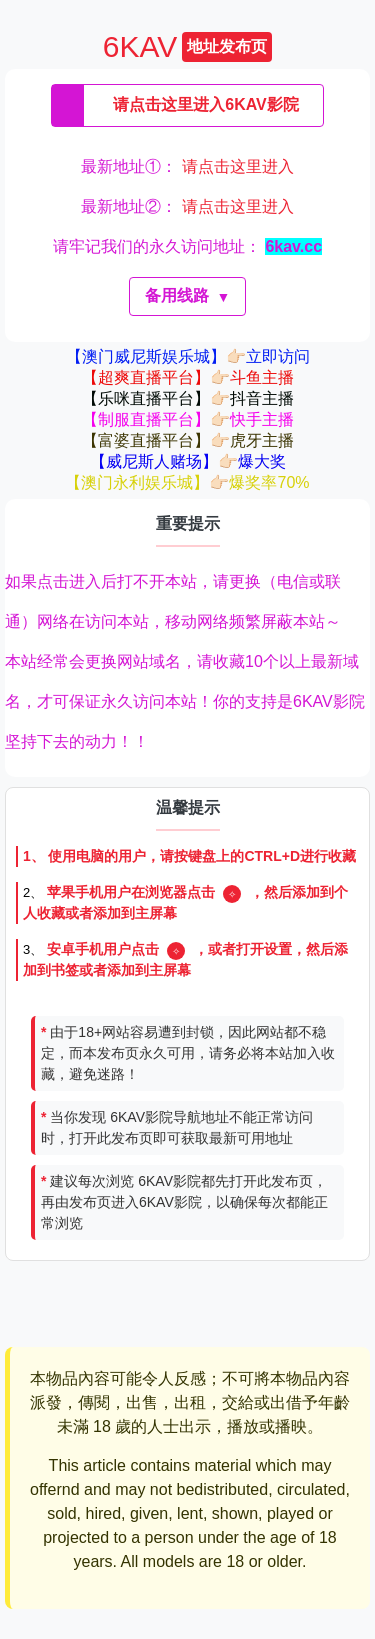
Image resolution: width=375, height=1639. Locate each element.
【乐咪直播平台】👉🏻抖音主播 (188, 398)
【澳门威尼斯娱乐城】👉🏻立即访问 (188, 356)
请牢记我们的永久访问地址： (187, 246)
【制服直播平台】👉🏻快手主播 (188, 419)
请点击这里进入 (238, 166)
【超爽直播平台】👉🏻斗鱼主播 (188, 377)
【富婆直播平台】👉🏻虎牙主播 (188, 440)
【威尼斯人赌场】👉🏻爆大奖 (188, 461)
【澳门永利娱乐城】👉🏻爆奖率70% (187, 482)
